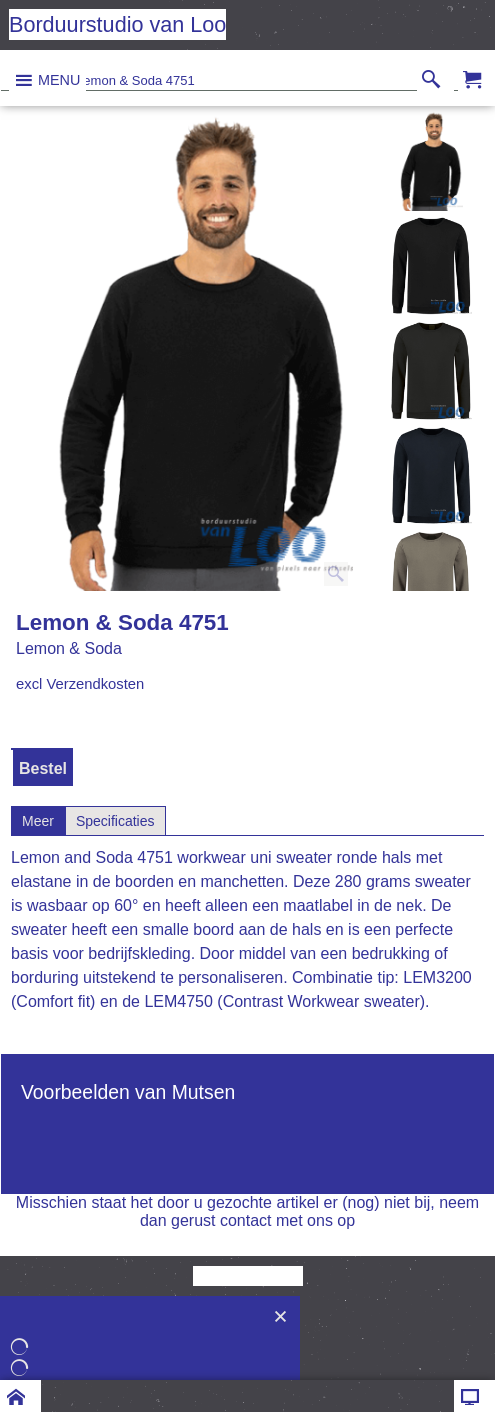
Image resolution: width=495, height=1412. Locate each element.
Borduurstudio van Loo (117, 24)
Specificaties (115, 821)
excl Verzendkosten (80, 684)
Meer (38, 821)
